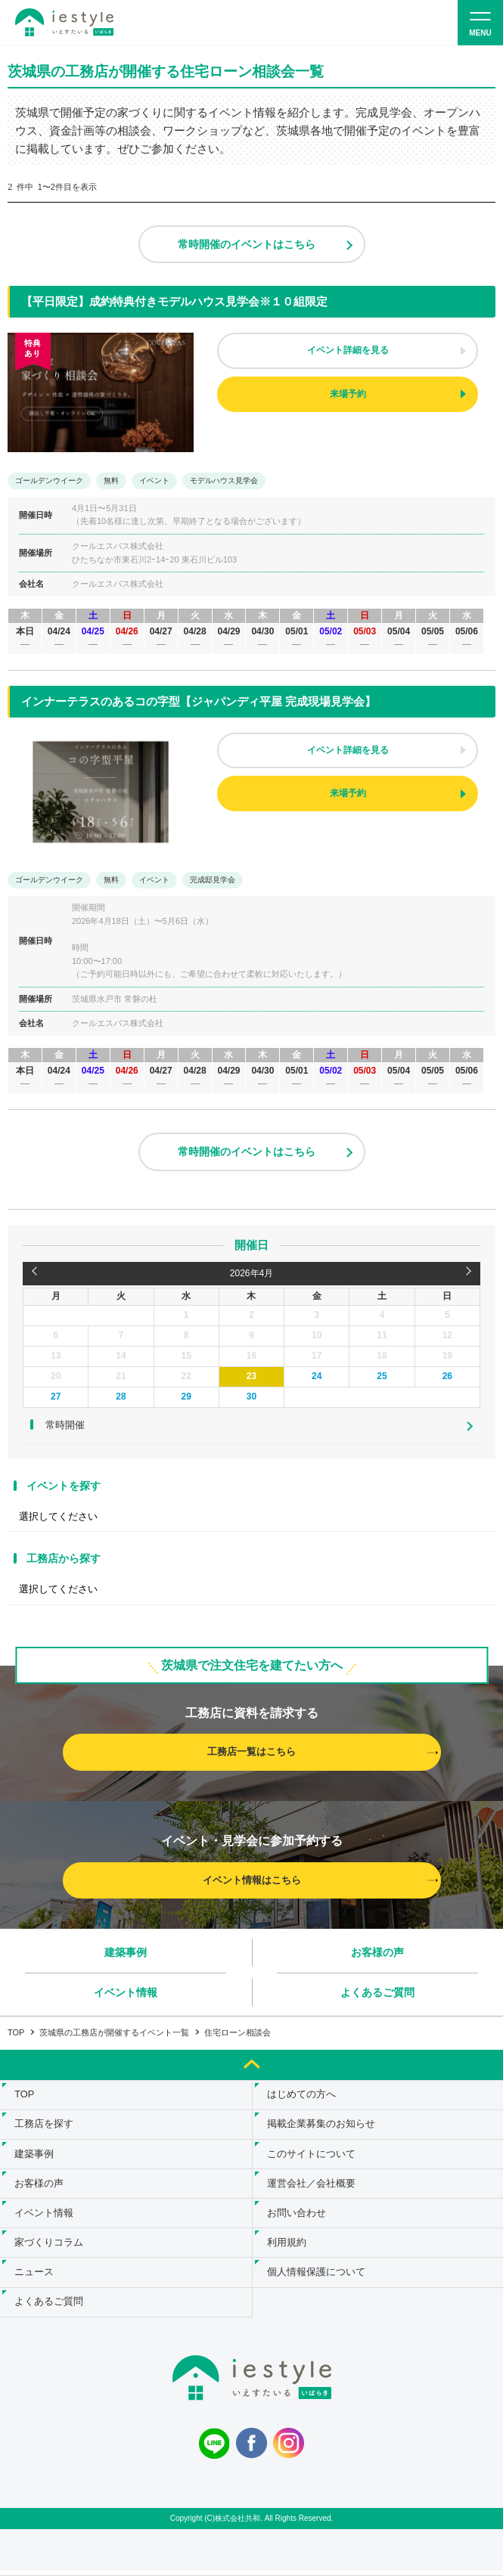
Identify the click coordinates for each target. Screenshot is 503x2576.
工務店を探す (44, 2125)
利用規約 (287, 2246)
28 (121, 1396)
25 (382, 1376)
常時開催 (65, 1425)
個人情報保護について (317, 2277)
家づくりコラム (49, 2246)
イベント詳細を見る (348, 350)
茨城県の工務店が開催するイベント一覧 (114, 2032)
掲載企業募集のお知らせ (322, 2125)
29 (186, 1396)
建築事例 (125, 1952)
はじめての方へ (302, 2095)
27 (56, 1396)
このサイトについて (312, 2156)
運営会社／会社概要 (312, 2186)
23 (251, 1376)
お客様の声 (377, 1952)
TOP (16, 2032)
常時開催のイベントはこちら (246, 244)
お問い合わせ (297, 2216)
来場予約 (348, 394)
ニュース (34, 2277)
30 (251, 1396)
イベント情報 (125, 1992)
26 (447, 1376)
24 (316, 1376)
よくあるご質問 (377, 1992)
